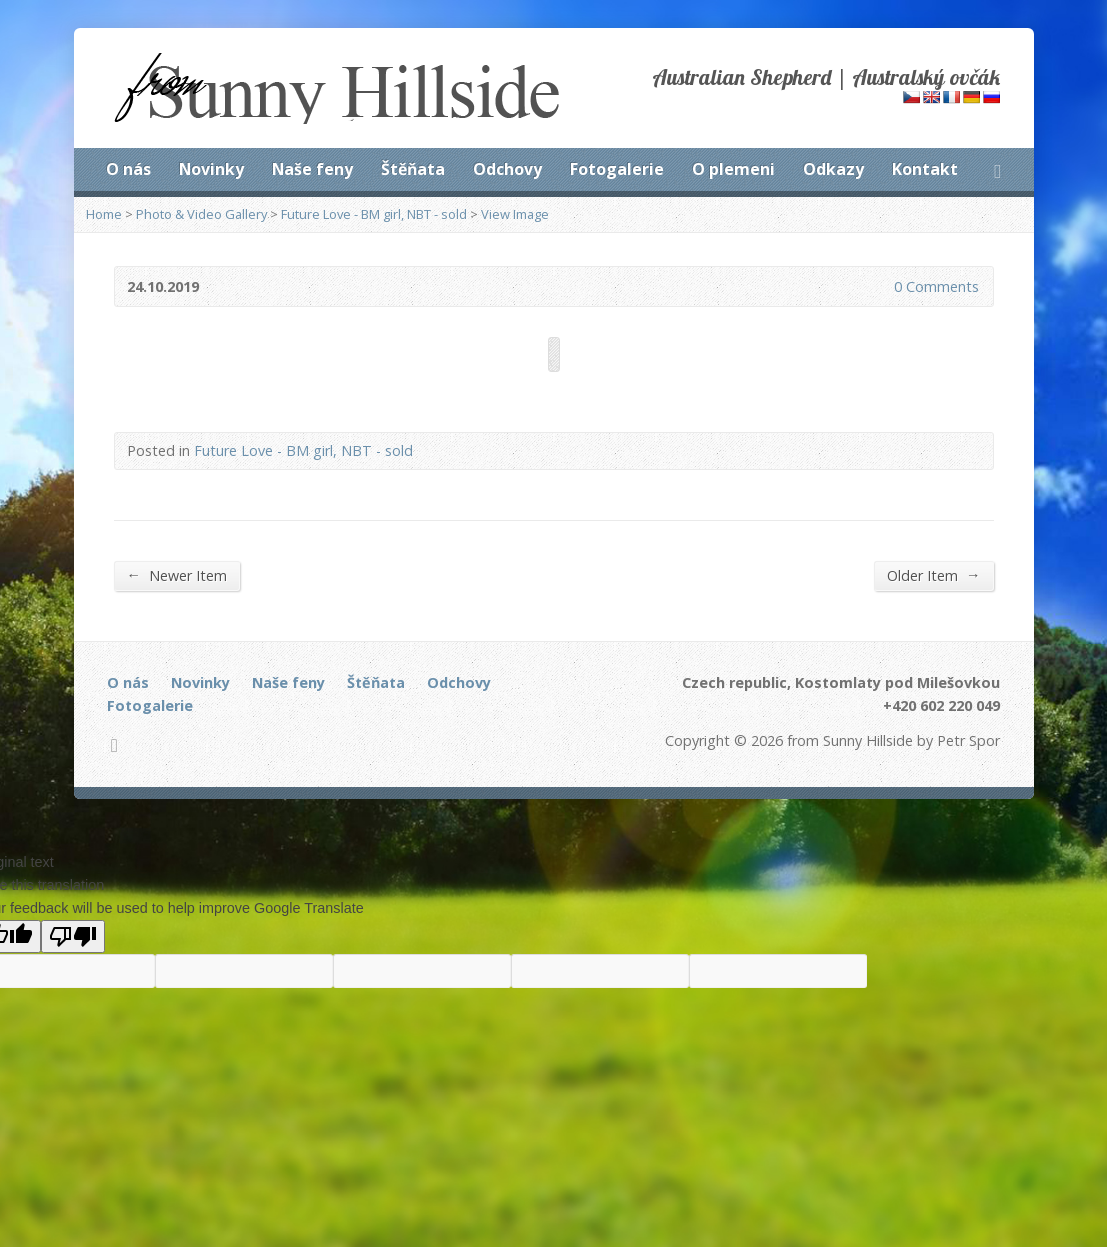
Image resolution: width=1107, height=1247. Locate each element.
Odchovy (507, 169)
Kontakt (925, 169)
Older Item (933, 575)
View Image (515, 214)
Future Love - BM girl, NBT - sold (374, 214)
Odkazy (833, 169)
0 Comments (877, 286)
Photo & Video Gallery (201, 214)
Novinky (211, 169)
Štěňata (413, 169)
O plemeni (733, 169)
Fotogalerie (617, 169)
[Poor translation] (73, 936)
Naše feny (312, 169)
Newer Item (177, 575)
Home (104, 214)
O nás (128, 169)
